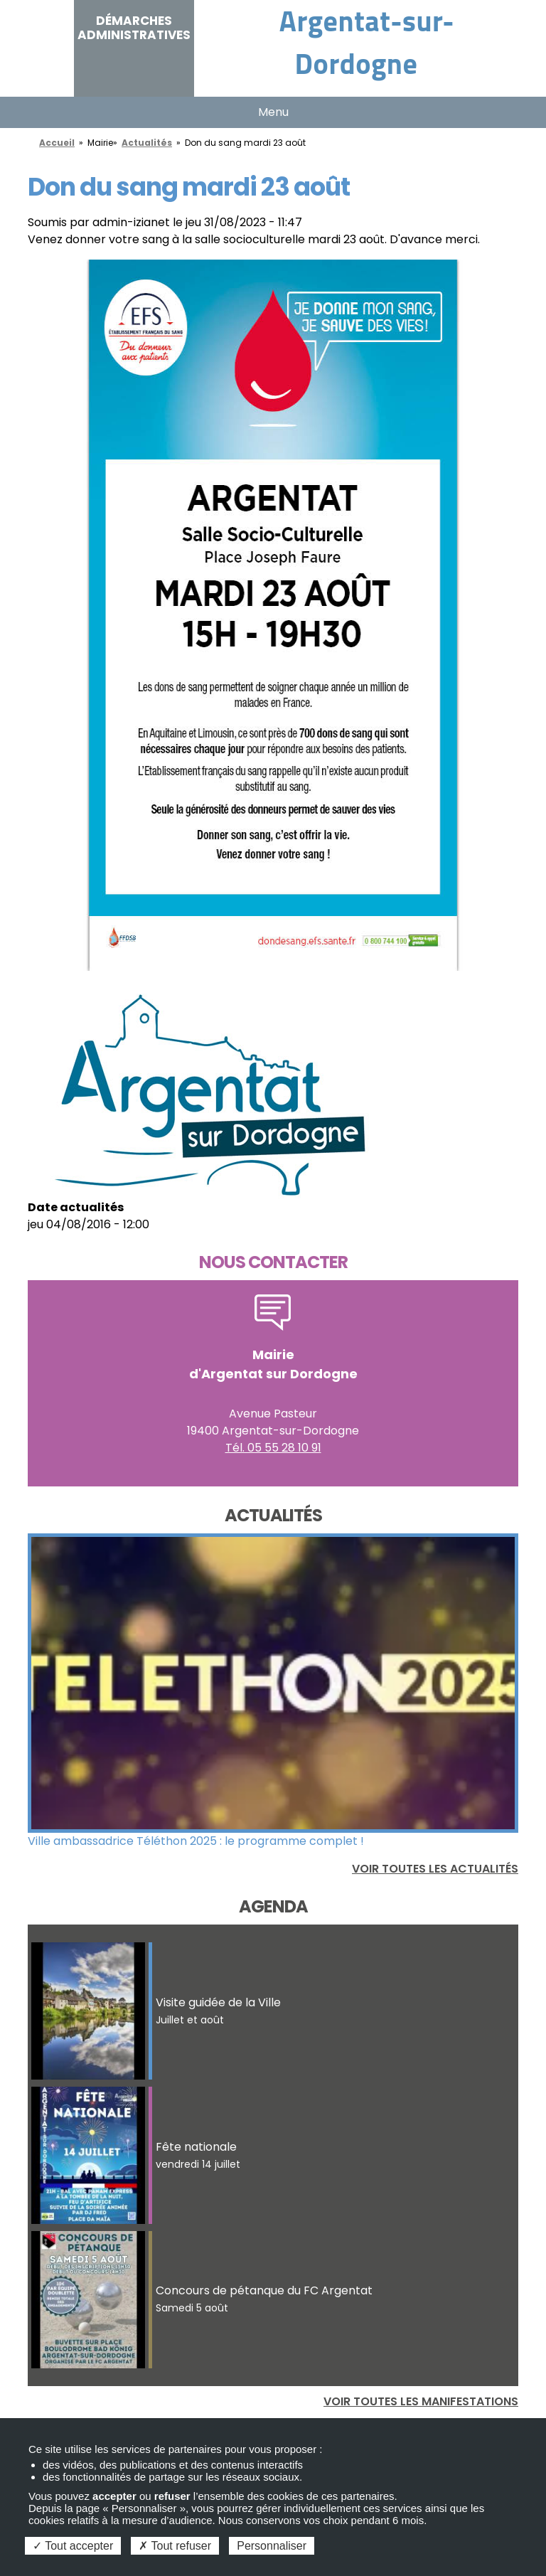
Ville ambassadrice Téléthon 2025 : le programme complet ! (196, 1841)
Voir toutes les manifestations (420, 2401)
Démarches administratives (134, 27)
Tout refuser (175, 2546)
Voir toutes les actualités (435, 1869)
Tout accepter (73, 2546)
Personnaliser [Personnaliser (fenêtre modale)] (271, 2546)
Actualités (147, 143)
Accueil (57, 143)
